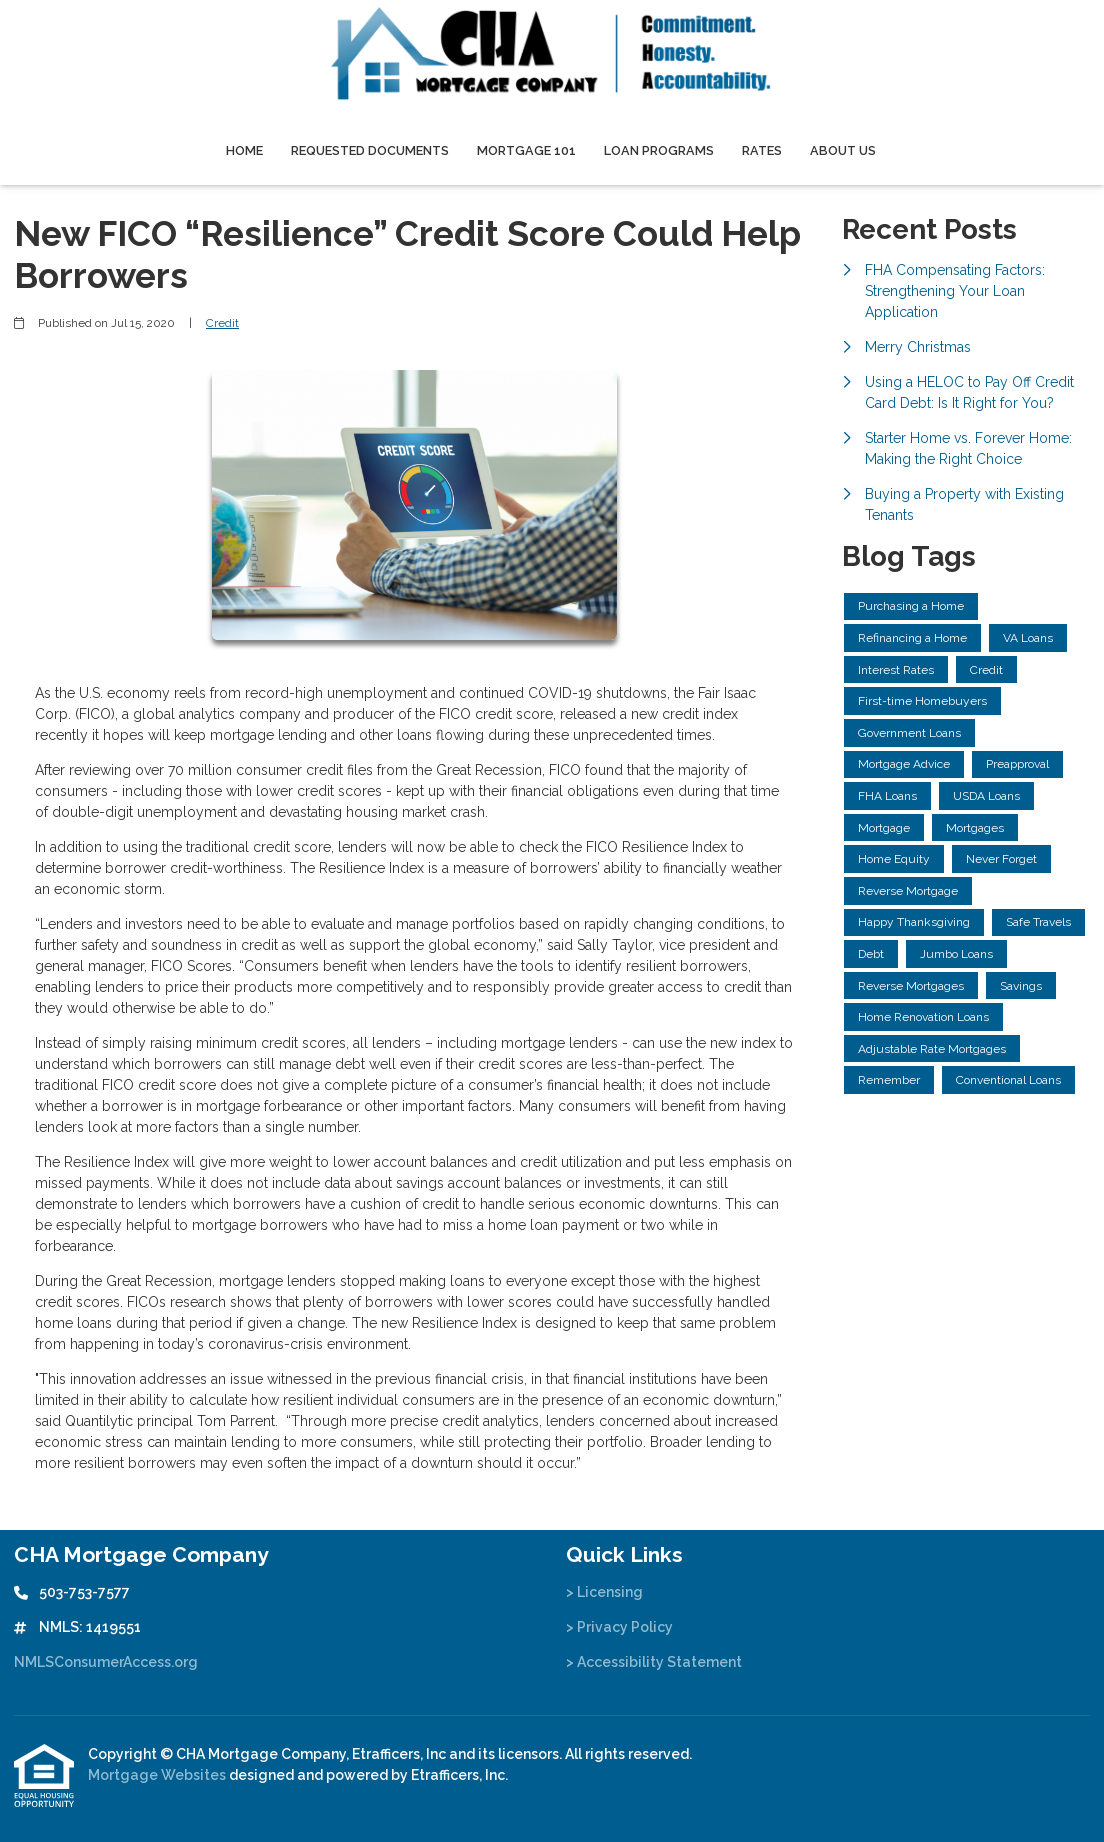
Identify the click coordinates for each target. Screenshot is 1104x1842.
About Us (843, 150)
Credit (222, 323)
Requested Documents (370, 150)
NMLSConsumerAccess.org (106, 1662)
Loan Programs (659, 150)
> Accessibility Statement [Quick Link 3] (654, 1662)
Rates (762, 150)
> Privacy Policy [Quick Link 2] (619, 1627)
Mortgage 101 (526, 150)
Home (244, 150)
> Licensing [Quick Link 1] (604, 1592)
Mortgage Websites (158, 1775)
